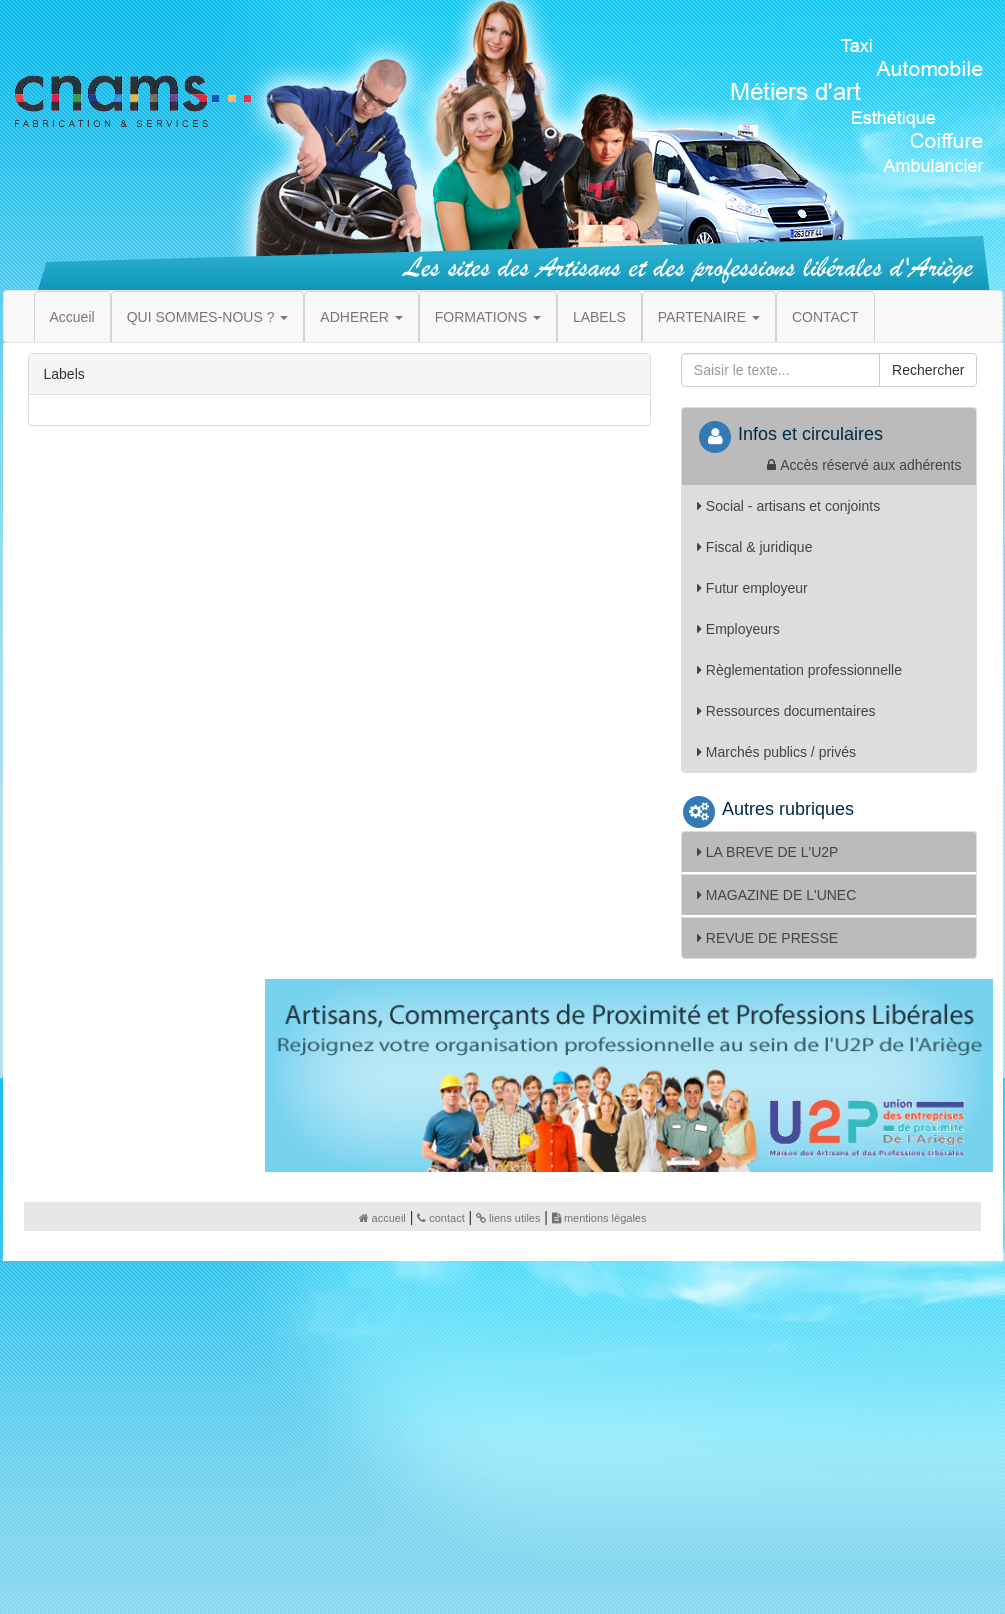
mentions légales (599, 1218)
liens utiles (508, 1218)
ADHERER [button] (361, 317)
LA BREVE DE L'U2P (768, 852)
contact (440, 1218)
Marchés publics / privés (776, 752)
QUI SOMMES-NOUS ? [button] (208, 317)
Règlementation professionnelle (799, 670)
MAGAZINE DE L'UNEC (776, 895)
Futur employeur (752, 588)
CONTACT (825, 317)
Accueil (72, 317)
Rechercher (928, 370)
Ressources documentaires (786, 711)
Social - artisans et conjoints (788, 506)
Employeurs (738, 629)
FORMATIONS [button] (488, 317)
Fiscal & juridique (755, 547)
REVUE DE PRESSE (767, 938)
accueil (382, 1218)
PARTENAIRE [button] (709, 317)
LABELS (599, 317)
